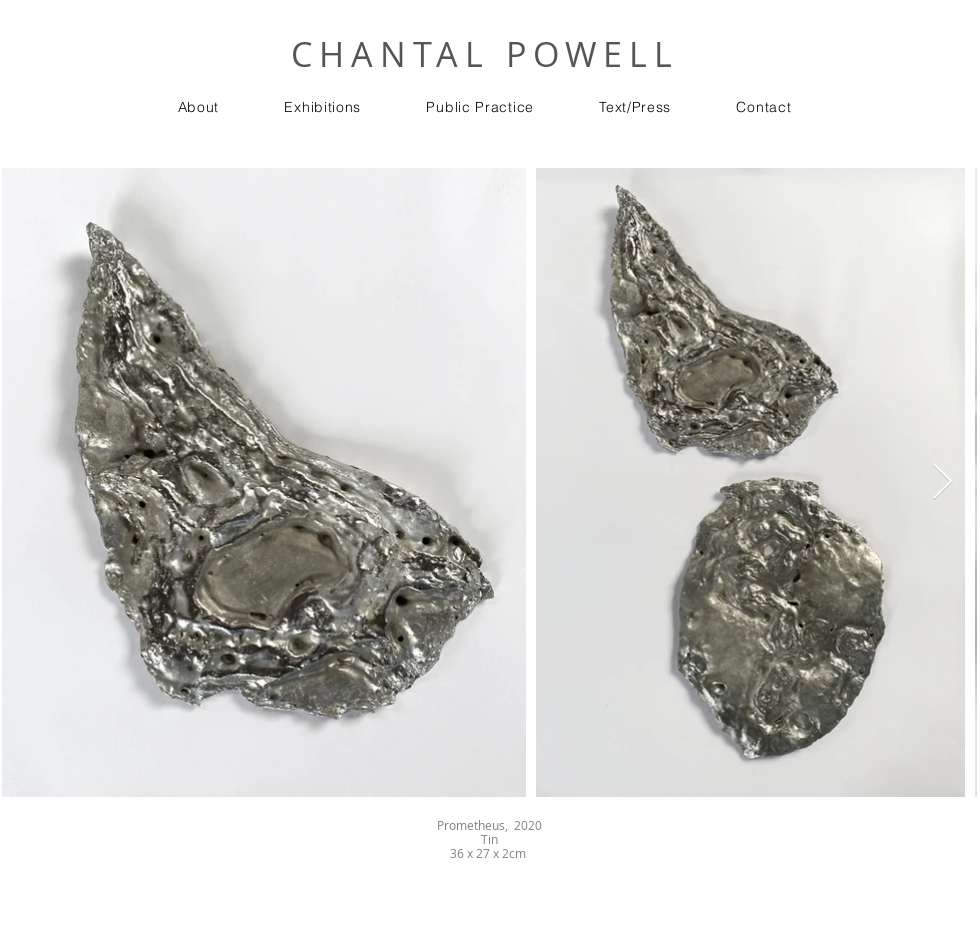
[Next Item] (942, 482)
